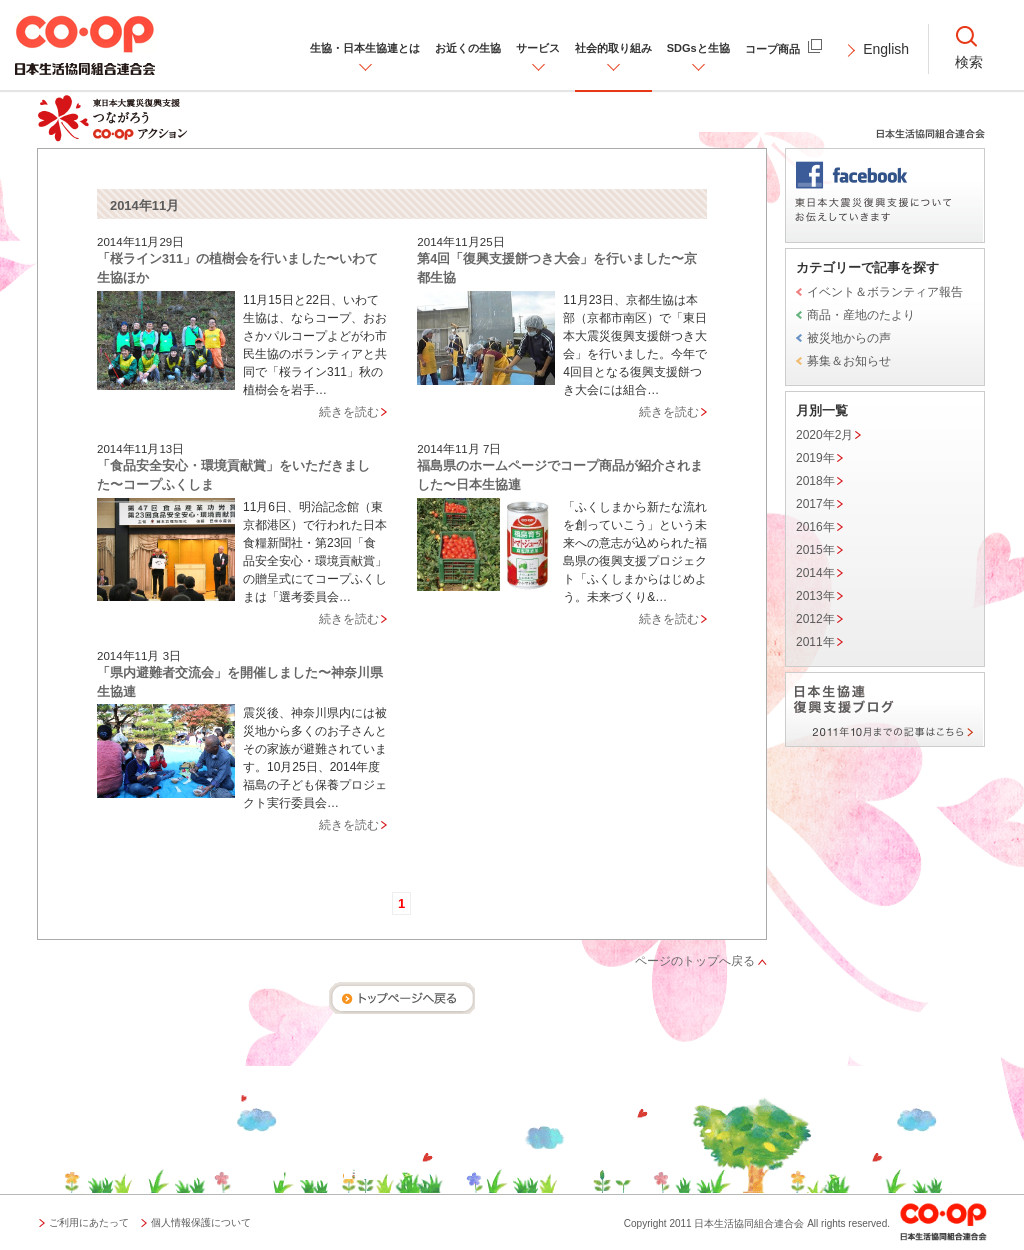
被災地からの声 (849, 338)
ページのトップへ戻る (695, 961)
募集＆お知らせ (849, 361)
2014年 (815, 573)
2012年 (815, 619)
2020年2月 (824, 435)
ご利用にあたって (89, 1222)
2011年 (815, 642)
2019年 (815, 458)
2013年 (815, 596)
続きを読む (349, 412)
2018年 (815, 481)
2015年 (815, 550)
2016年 (815, 527)
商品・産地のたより (861, 315)
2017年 (815, 504)
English (886, 49)
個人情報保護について (201, 1222)
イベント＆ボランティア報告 (885, 292)
